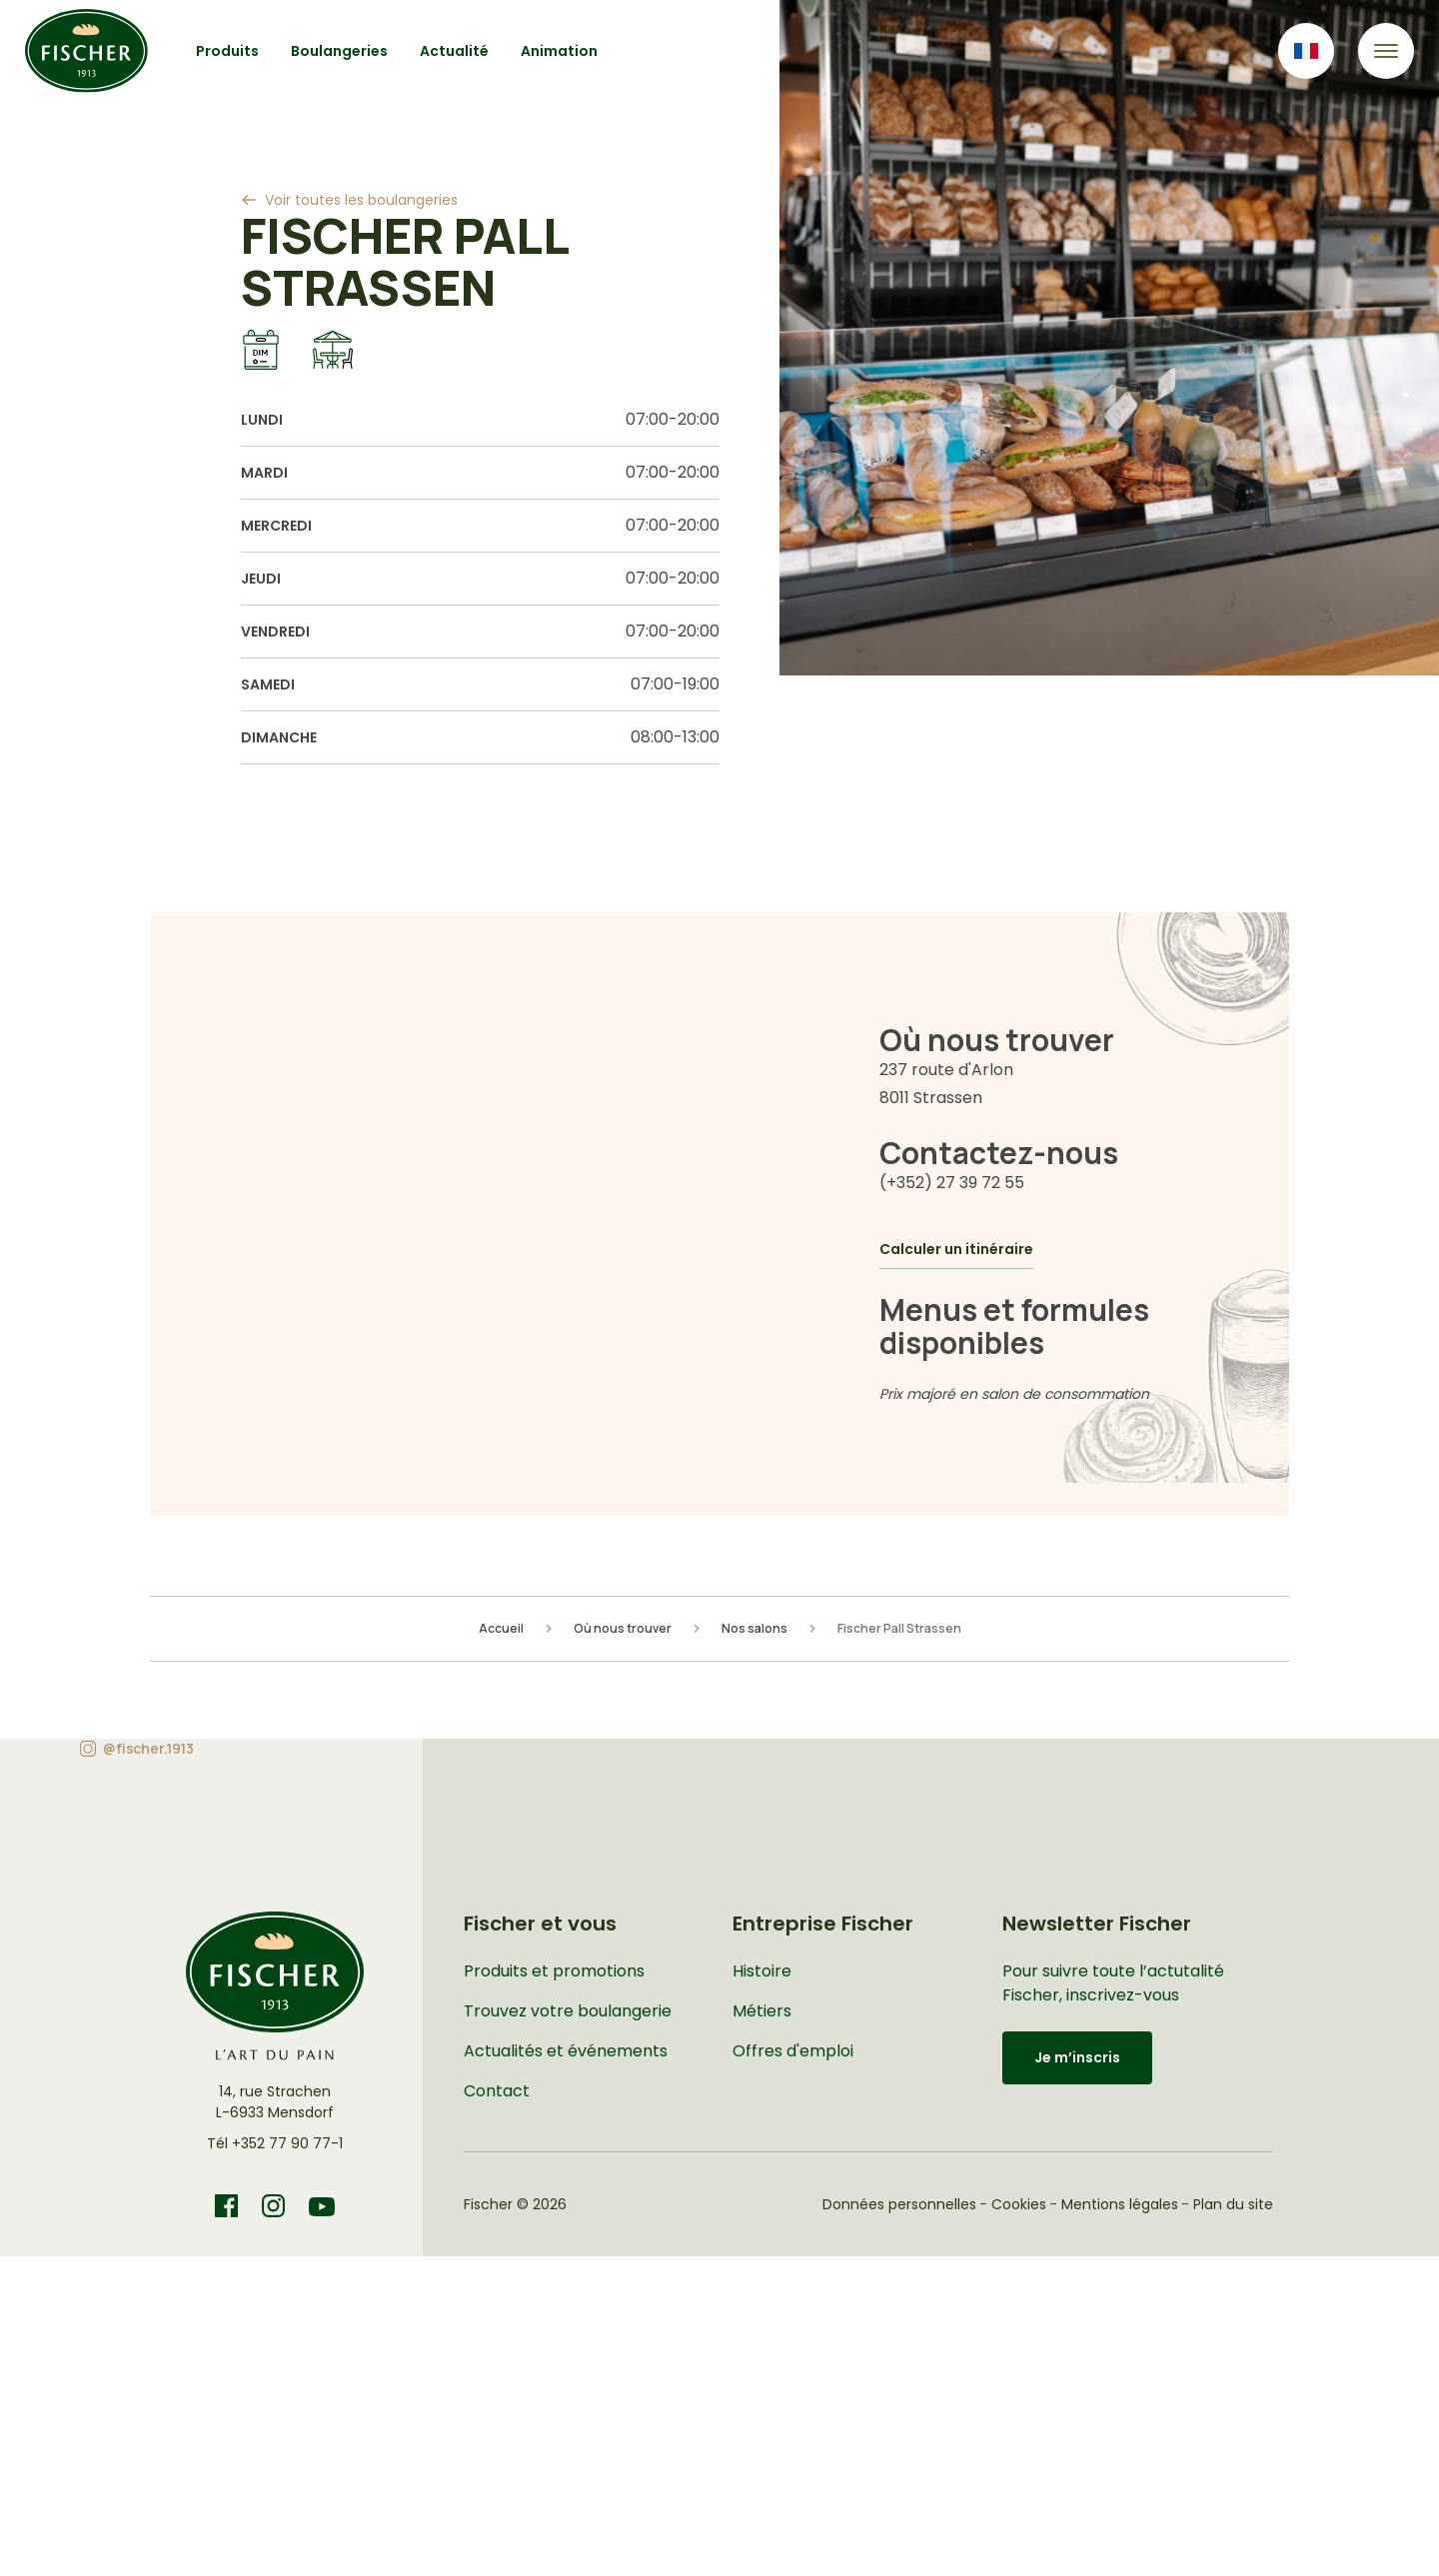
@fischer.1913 (148, 1748)
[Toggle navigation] (1386, 51)
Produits (227, 51)
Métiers (761, 2010)
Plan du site (1233, 2204)
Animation (559, 51)
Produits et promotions (554, 1970)
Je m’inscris (1077, 2057)
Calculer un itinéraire (956, 1249)
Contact (497, 2090)
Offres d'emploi (792, 2050)
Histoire (761, 1970)
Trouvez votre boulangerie (568, 2010)
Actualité (454, 51)
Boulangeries (339, 51)
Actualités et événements (566, 2050)
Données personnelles (899, 2204)
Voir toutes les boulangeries (361, 200)
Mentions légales (1119, 2204)
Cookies (1018, 2204)
